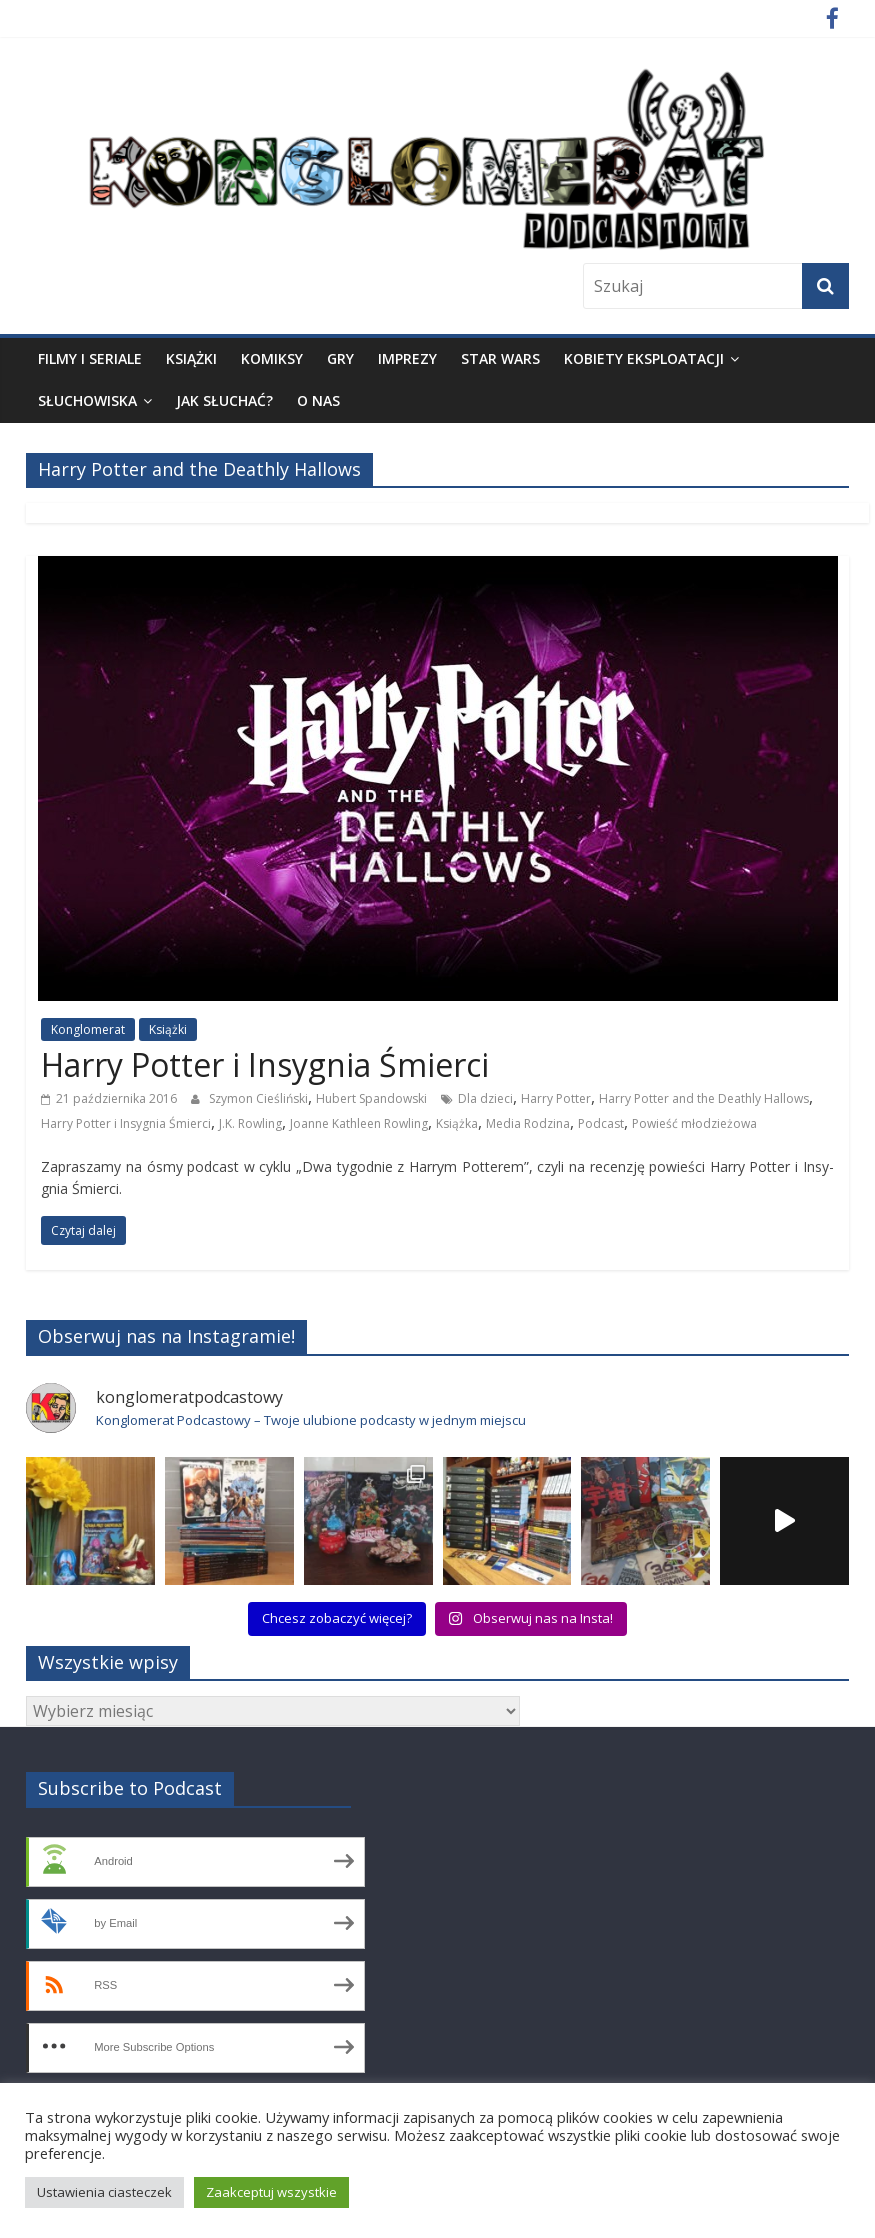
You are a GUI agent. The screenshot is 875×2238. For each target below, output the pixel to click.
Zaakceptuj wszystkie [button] (271, 2192)
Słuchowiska (87, 400)
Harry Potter (556, 1098)
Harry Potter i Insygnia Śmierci (265, 1064)
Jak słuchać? (224, 400)
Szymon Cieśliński (258, 1098)
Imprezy (407, 358)
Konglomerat (88, 1029)
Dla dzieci (485, 1098)
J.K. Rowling (250, 1123)
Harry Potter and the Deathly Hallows (704, 1098)
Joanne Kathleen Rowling (359, 1123)
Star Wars (500, 358)
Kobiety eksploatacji (644, 358)
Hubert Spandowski (371, 1098)
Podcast (601, 1123)
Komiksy (272, 358)
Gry (340, 358)
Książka (457, 1123)
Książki (191, 358)
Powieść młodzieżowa (694, 1123)
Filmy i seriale (90, 358)
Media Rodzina (528, 1123)
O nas (318, 400)
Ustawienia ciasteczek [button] (104, 2192)
